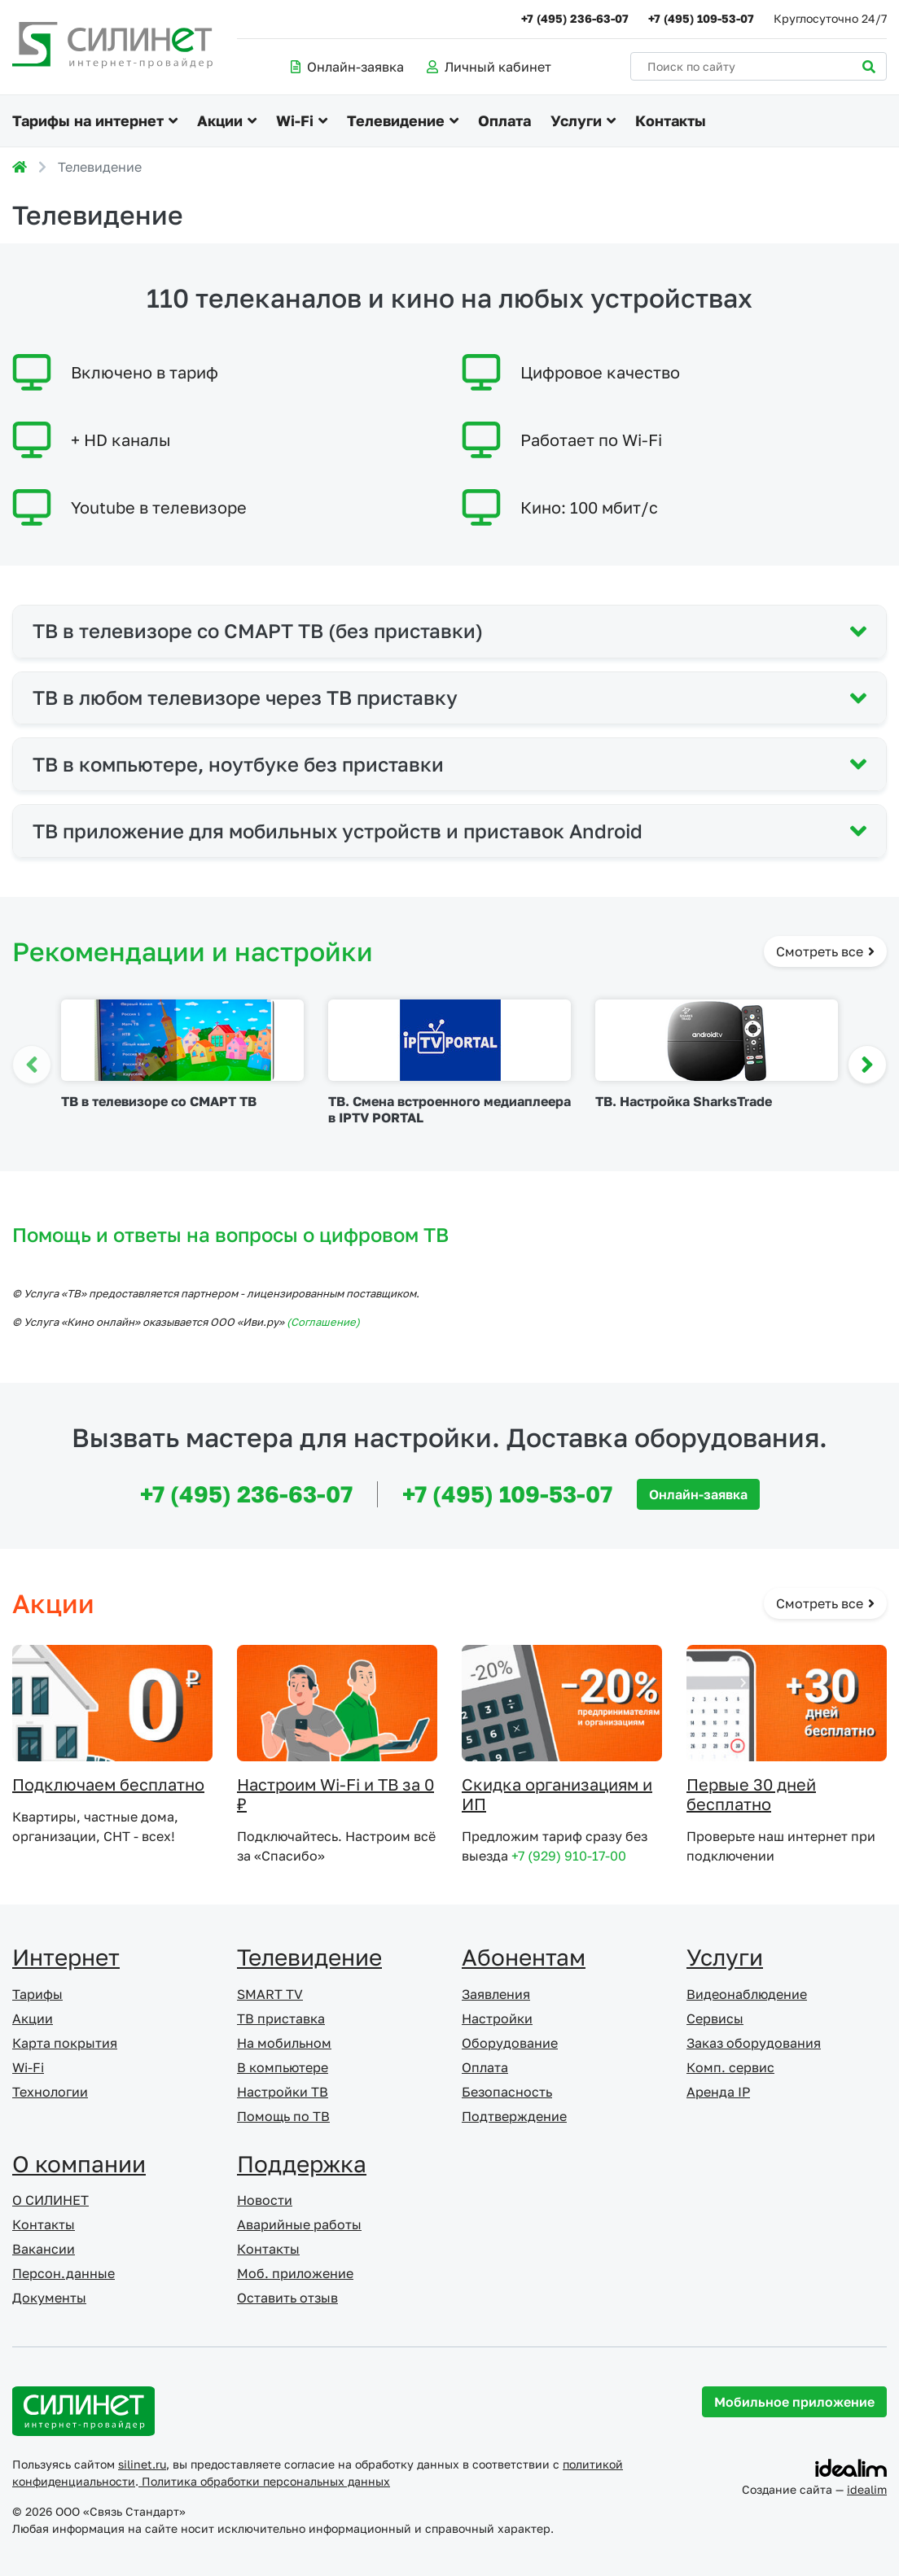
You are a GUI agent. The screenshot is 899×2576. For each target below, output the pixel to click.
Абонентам (523, 1957)
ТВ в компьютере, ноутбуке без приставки (238, 764)
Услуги (576, 120)
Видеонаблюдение (746, 1994)
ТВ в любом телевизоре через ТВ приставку (245, 697)
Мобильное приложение (794, 2402)
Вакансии (43, 2249)
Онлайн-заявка (347, 67)
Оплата (504, 120)
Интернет (66, 1957)
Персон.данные (63, 2273)
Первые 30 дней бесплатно (751, 1793)
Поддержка (301, 2163)
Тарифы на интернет (88, 120)
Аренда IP (718, 2092)
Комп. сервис (730, 2067)
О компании (79, 2163)
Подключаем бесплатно (108, 1784)
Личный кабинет (489, 67)
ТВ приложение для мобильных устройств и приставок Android (337, 830)
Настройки (497, 2018)
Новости (264, 2200)
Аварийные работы (299, 2224)
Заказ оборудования (753, 2043)
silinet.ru (142, 2464)
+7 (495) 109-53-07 (701, 18)
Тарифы (37, 1994)
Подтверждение (514, 2116)
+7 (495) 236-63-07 (575, 18)
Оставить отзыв (287, 2298)
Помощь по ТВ (283, 2116)
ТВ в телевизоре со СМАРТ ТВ (159, 1101)
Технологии (50, 2092)
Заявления (496, 1994)
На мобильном (284, 2043)
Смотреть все (825, 951)
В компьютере (282, 2067)
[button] (867, 1064)
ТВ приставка (281, 2018)
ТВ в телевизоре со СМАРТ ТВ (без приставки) (258, 630)
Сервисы (714, 2018)
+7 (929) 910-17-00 (568, 1856)
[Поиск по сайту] (758, 66)
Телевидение (396, 120)
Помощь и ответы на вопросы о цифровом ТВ (230, 1234)
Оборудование (510, 2043)
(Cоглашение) (323, 1321)
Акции (220, 120)
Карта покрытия (64, 2043)
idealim (867, 2489)
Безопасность (507, 2092)
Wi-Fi (295, 120)
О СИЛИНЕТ (50, 2200)
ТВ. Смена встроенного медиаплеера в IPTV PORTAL (449, 1109)
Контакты (670, 120)
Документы (49, 2298)
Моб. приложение (295, 2273)
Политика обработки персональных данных (264, 2481)
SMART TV (270, 1994)
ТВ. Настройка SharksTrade (683, 1101)
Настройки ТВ (282, 2092)
